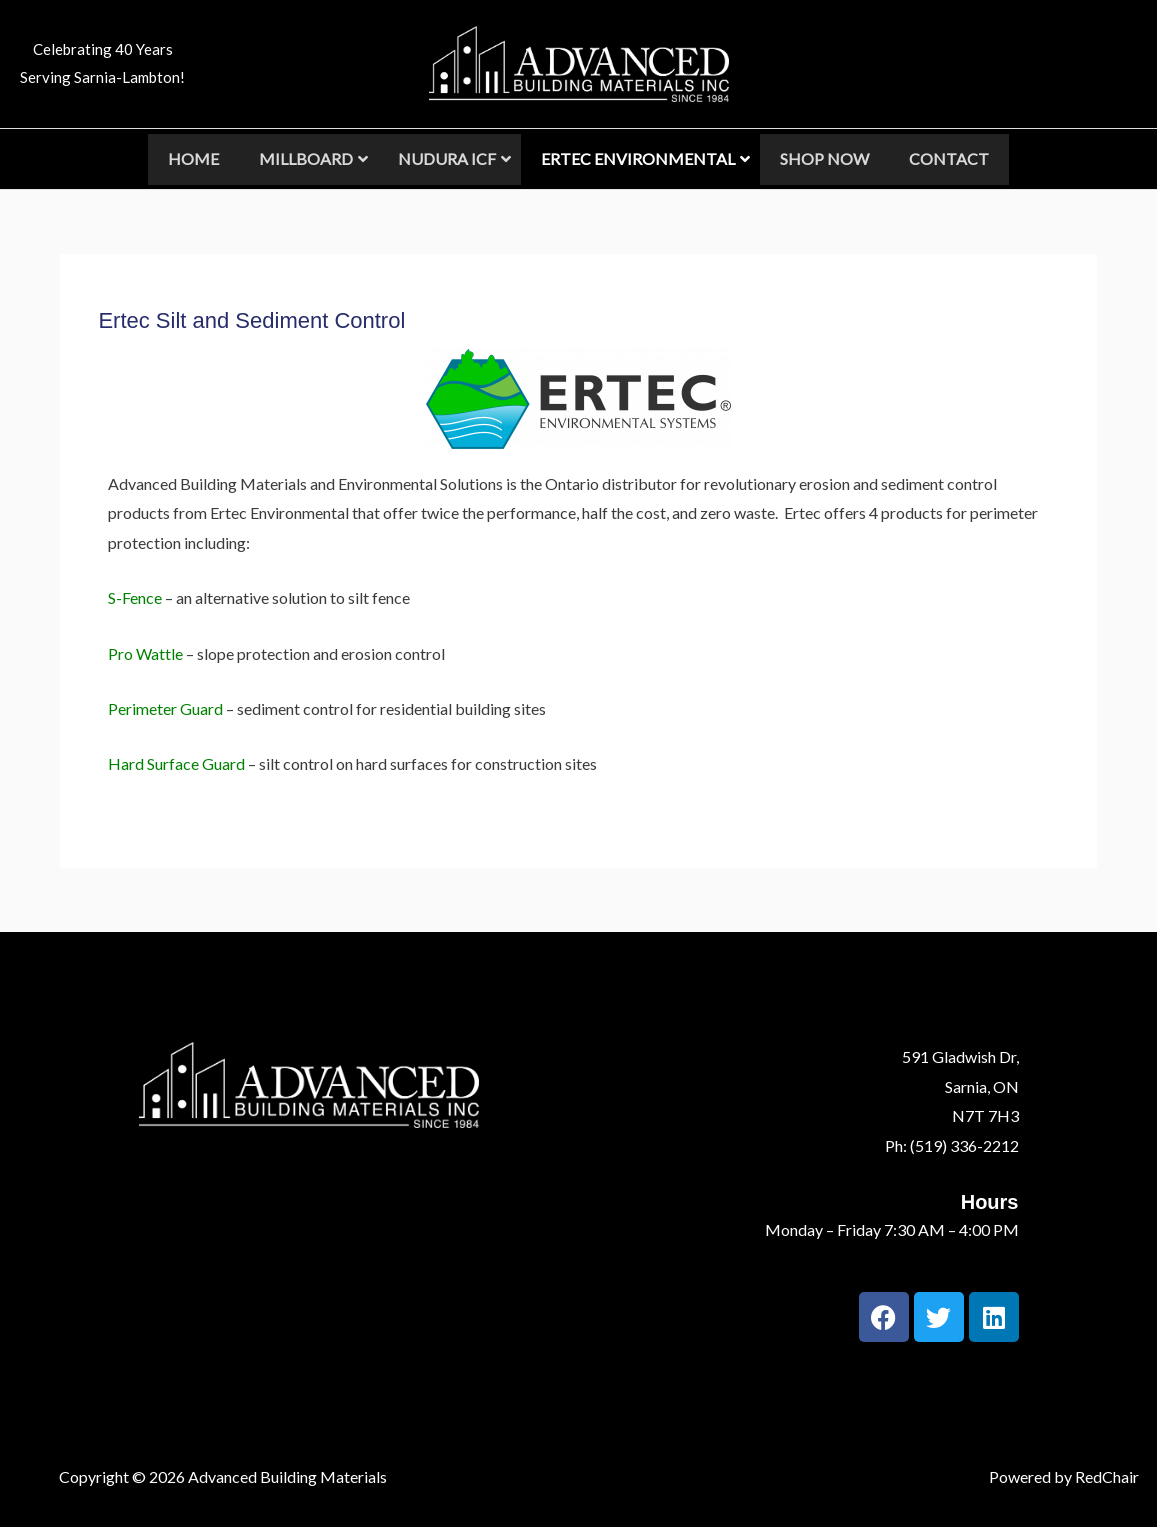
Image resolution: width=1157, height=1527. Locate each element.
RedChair (1107, 1476)
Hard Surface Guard (176, 763)
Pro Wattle (145, 653)
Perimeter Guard (165, 708)
